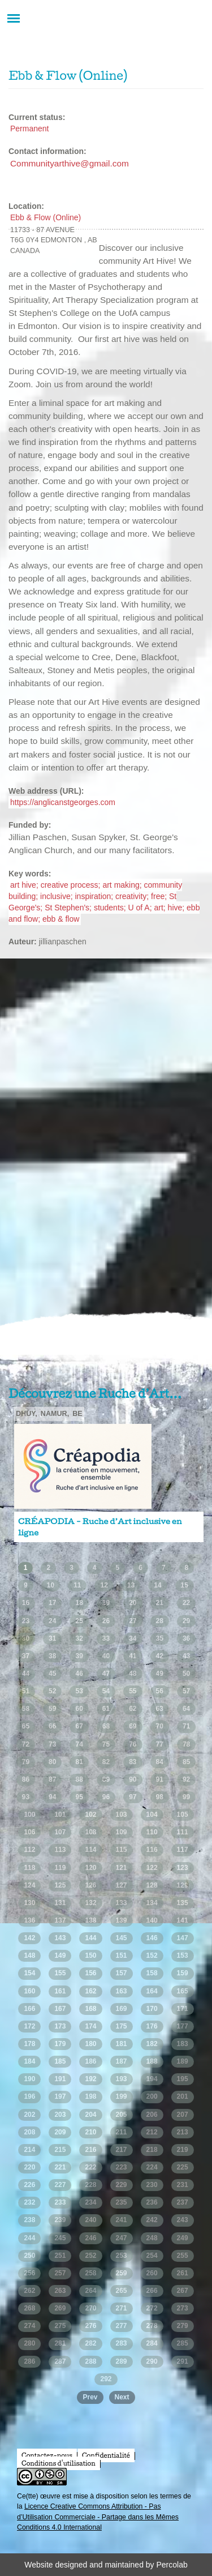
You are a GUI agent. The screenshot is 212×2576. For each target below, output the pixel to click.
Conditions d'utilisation (58, 2463)
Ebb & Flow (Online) (45, 217)
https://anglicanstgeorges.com (62, 802)
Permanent (29, 128)
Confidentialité (106, 2455)
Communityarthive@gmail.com (69, 163)
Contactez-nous (46, 2455)
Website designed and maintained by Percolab (105, 2564)
